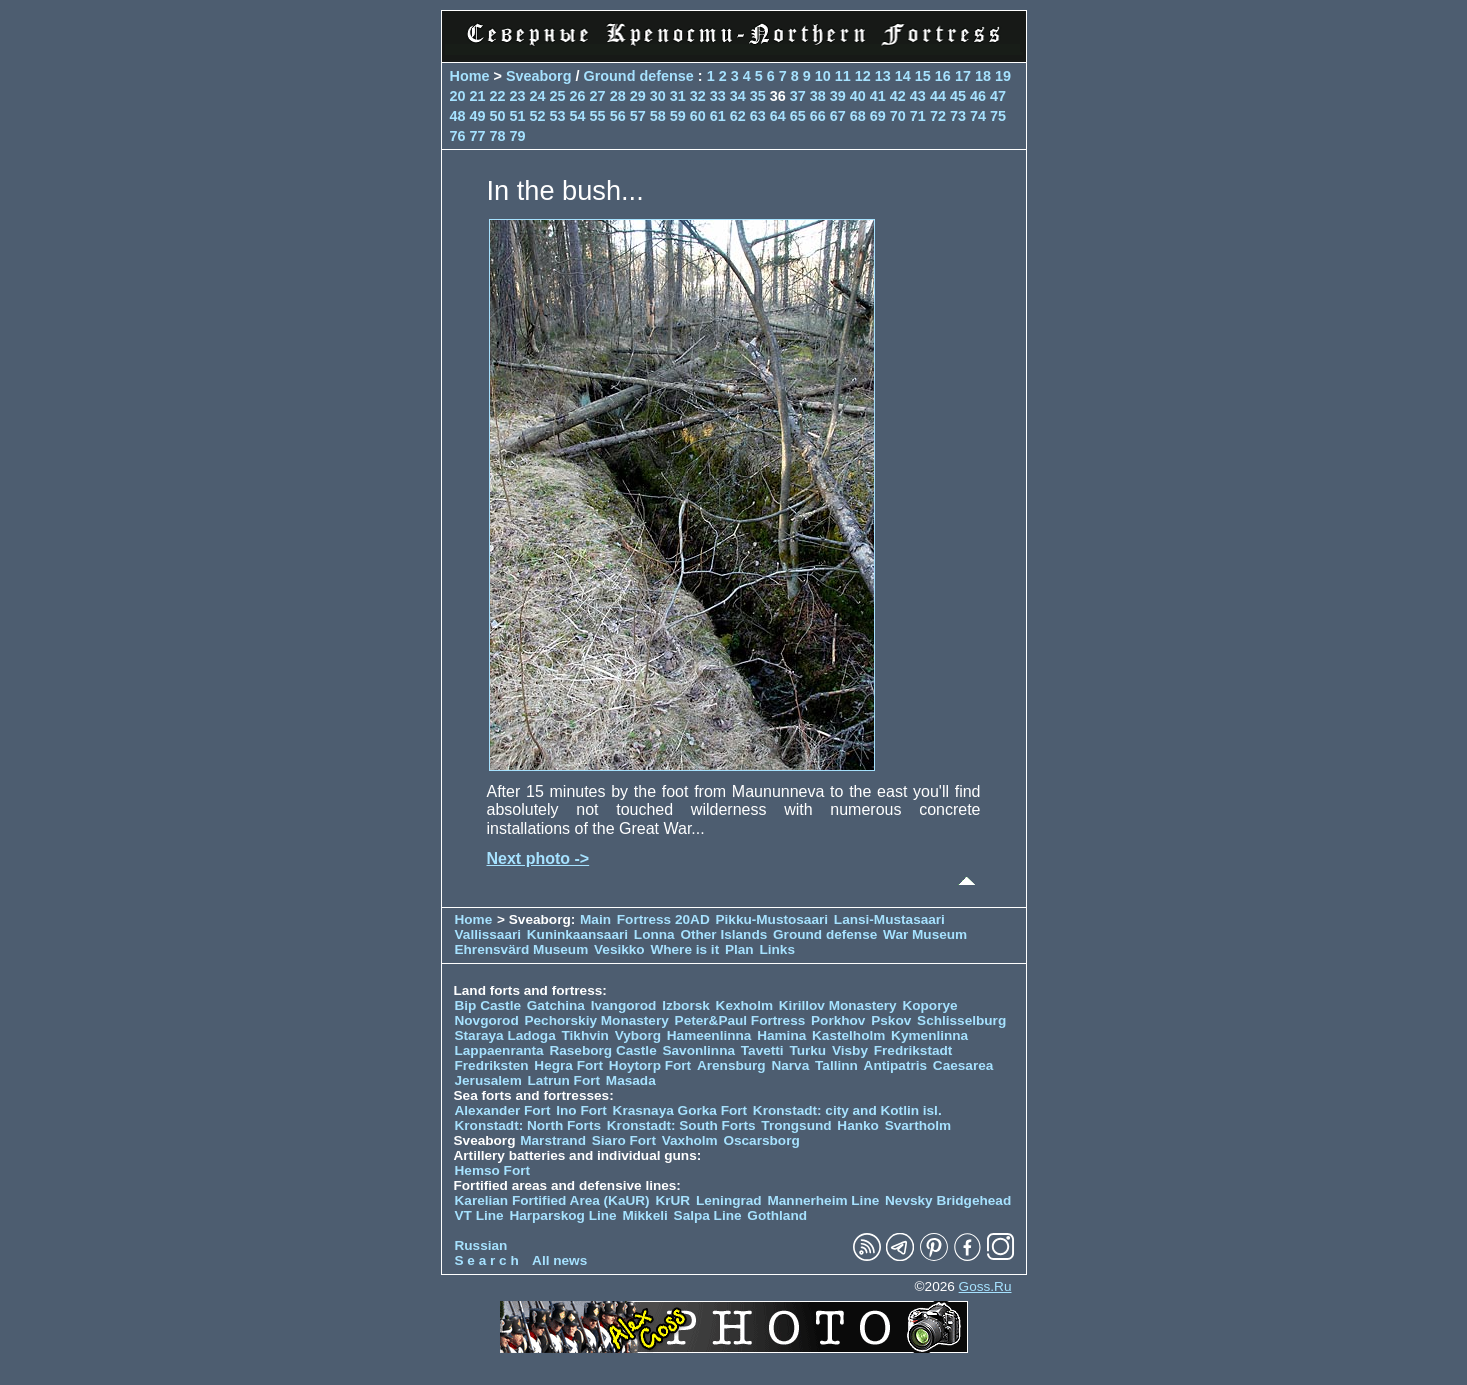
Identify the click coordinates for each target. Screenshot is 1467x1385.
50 (498, 116)
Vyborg (638, 1035)
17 (963, 76)
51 (518, 116)
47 (998, 96)
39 (838, 96)
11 (843, 76)
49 (478, 116)
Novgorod (487, 1020)
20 (458, 96)
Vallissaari (488, 934)
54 (578, 116)
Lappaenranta (499, 1050)
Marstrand (553, 1140)
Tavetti (762, 1050)
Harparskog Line (562, 1215)
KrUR (672, 1200)
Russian (481, 1245)
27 (598, 96)
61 (718, 116)
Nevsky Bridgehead (948, 1200)
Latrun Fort (564, 1080)
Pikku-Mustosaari (772, 919)
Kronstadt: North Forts (530, 1125)
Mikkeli (644, 1215)
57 (638, 116)
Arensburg (731, 1065)
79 (518, 136)
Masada (631, 1080)
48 (458, 116)
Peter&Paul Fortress (740, 1020)
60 (698, 116)
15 (923, 76)
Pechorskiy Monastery (596, 1020)
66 (818, 116)
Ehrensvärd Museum (522, 949)
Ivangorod (624, 1005)
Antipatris (895, 1065)
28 (618, 96)
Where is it (684, 949)
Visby (850, 1050)
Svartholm (918, 1125)
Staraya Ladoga (505, 1035)
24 (538, 96)
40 (858, 96)
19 (1003, 76)
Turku (807, 1050)
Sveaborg (539, 76)
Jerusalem (488, 1080)
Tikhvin (585, 1035)
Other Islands (723, 934)
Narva (790, 1065)
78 (498, 136)
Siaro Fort (624, 1140)
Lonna (654, 934)
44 (938, 96)
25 (558, 96)
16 (943, 76)
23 (518, 96)
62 (738, 116)
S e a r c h (487, 1260)
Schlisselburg (961, 1020)
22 (498, 96)
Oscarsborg (761, 1140)
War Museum (925, 934)
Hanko (858, 1125)
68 (858, 116)
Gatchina (556, 1005)
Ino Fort (581, 1110)
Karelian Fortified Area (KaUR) (552, 1200)
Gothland (777, 1215)
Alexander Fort (503, 1110)
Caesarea (963, 1065)
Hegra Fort (568, 1065)
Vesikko (619, 949)
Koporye (929, 1005)
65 (798, 116)
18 (983, 76)
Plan (739, 949)
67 (838, 116)
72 (938, 116)
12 (863, 76)
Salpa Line (708, 1215)
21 (478, 96)
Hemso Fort (493, 1170)
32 (698, 96)
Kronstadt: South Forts (681, 1125)
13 (883, 76)
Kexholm (744, 1005)
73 (958, 116)
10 (823, 76)
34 (738, 96)
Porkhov (838, 1020)
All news (559, 1260)
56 (618, 116)
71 (918, 116)
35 (758, 96)
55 (598, 116)
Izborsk (686, 1005)
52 (538, 116)
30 (658, 96)
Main (595, 919)
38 (818, 96)
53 (558, 116)
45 (958, 96)
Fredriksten (492, 1065)
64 (778, 116)
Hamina (781, 1035)
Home (470, 76)
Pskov (891, 1020)
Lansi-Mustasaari (889, 919)
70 (898, 116)
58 (658, 116)
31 (678, 96)
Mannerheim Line (823, 1200)
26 (578, 96)
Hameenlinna (709, 1035)
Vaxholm (690, 1140)
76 (458, 136)
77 (478, 136)
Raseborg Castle (602, 1050)
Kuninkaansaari (577, 934)
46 (978, 96)
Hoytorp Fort (650, 1065)
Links (777, 949)
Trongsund (796, 1125)
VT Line (479, 1215)
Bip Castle (488, 1005)
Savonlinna (698, 1050)
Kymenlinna (929, 1035)
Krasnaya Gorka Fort (680, 1110)
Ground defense (640, 76)
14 (903, 76)
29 (638, 96)
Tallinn (836, 1065)
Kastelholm (848, 1035)
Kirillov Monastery (838, 1005)
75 (998, 116)
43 (918, 96)
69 (878, 116)
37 (798, 96)
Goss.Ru (985, 1286)
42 (898, 96)
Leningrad (729, 1200)
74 (978, 116)
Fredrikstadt (913, 1050)
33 (718, 96)
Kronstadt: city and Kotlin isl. (847, 1110)
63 (758, 116)
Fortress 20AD (663, 919)
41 (878, 96)
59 (678, 116)
